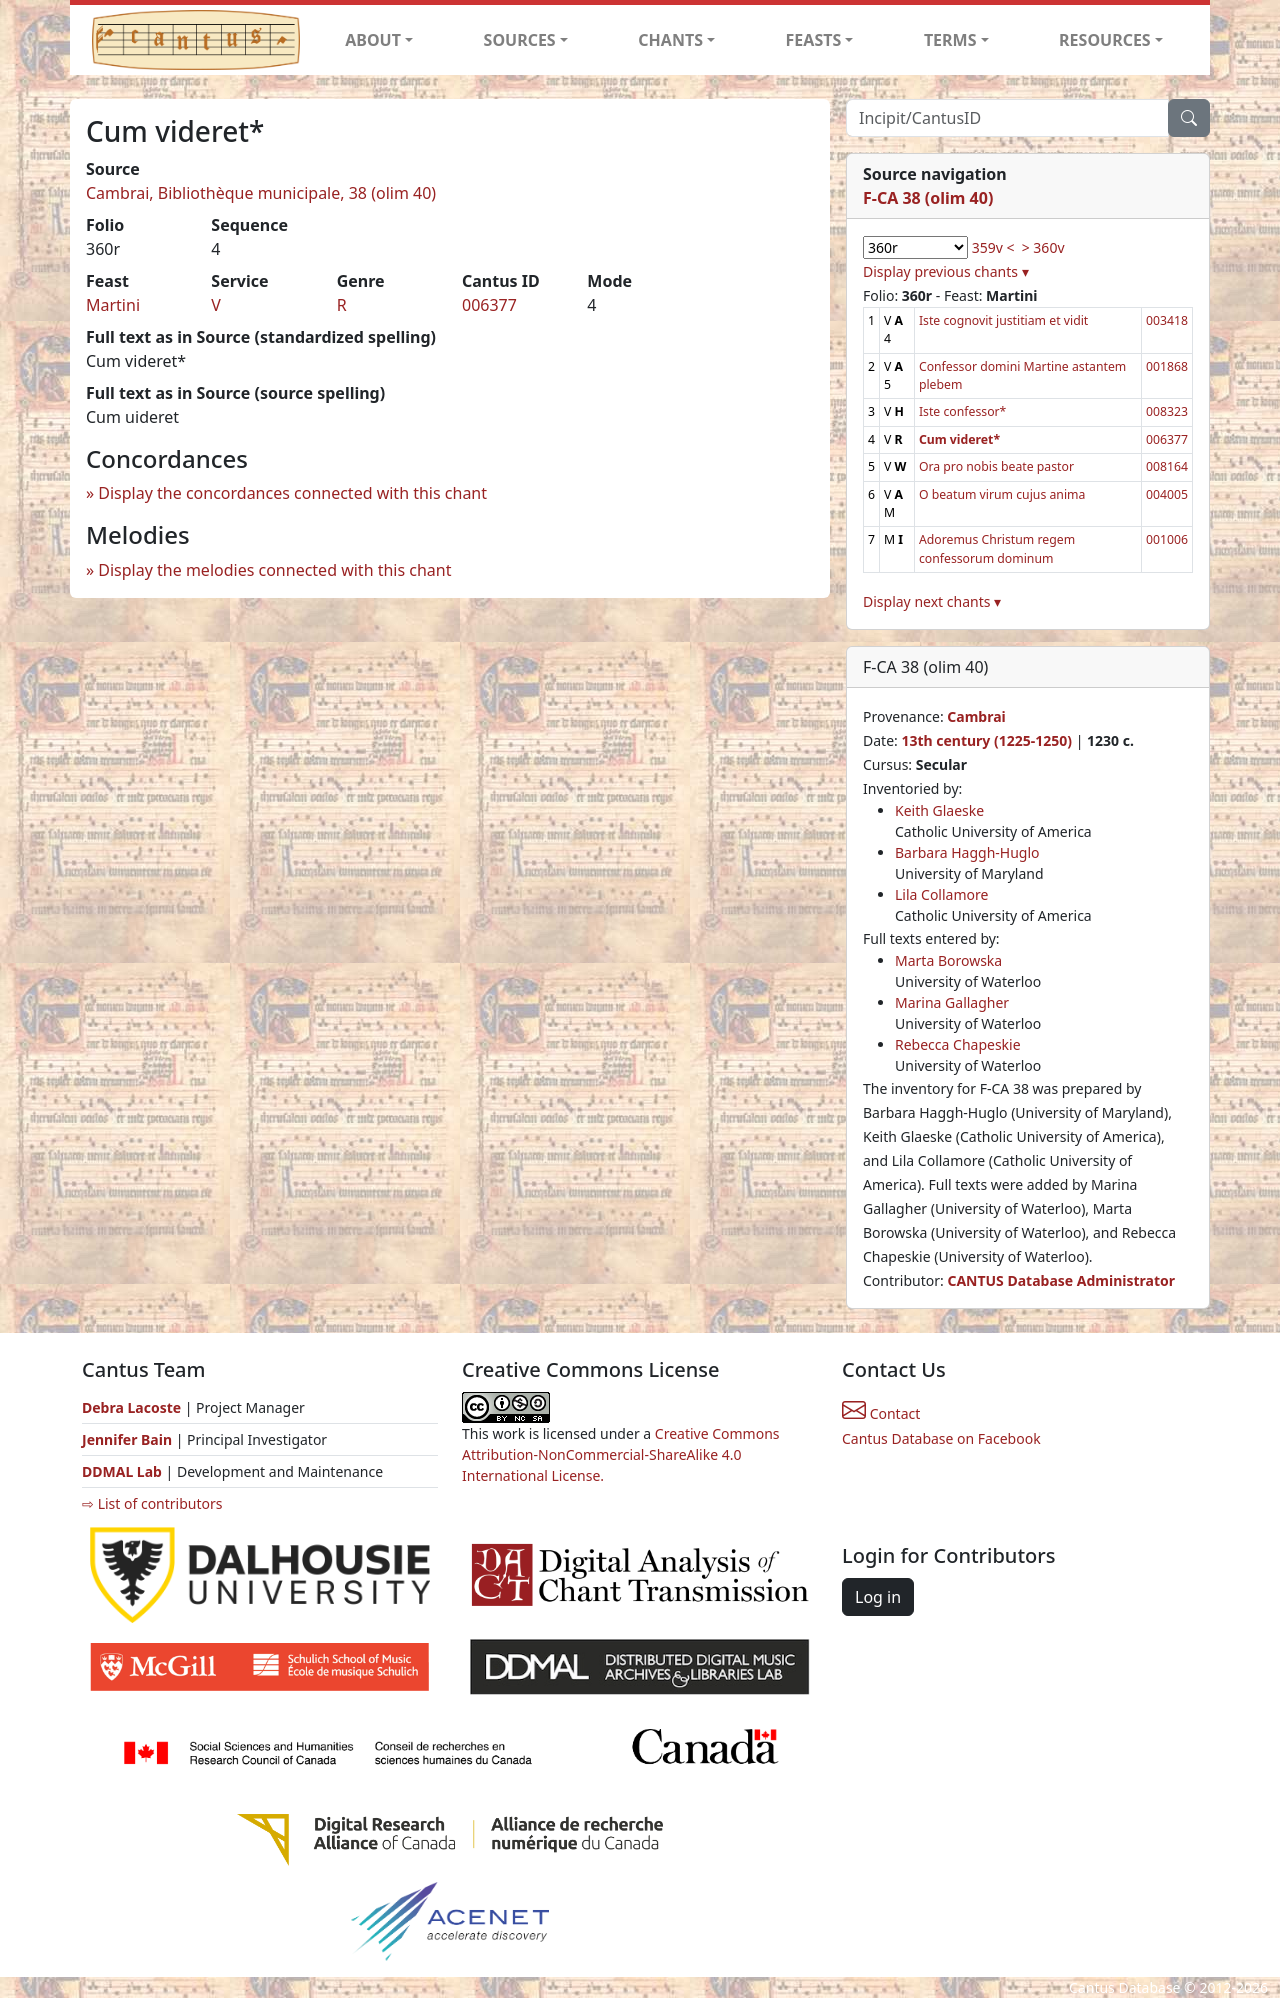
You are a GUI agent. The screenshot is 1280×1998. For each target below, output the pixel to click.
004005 (1167, 494)
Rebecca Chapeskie (958, 1044)
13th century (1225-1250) (986, 740)
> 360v (1043, 247)
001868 (1167, 366)
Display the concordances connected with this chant (292, 493)
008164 (1167, 466)
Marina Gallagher (952, 1002)
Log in (878, 1597)
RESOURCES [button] (1105, 40)
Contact (881, 1413)
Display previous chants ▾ (946, 271)
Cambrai (976, 716)
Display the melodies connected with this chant (274, 570)
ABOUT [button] (373, 40)
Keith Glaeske (939, 810)
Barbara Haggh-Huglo (967, 852)
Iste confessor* (962, 411)
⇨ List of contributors (152, 1503)
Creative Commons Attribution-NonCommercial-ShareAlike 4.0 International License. (621, 1454)
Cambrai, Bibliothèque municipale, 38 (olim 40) (261, 193)
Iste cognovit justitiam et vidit (1003, 320)
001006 (1167, 539)
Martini (113, 305)
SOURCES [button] (520, 40)
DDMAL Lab (122, 1471)
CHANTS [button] (670, 40)
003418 (1167, 320)
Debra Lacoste (131, 1407)
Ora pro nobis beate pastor (996, 466)
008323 (1167, 411)
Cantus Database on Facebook (941, 1438)
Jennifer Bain (129, 1439)
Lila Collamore (941, 894)
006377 (489, 305)
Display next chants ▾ (932, 601)
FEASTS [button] (814, 40)
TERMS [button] (950, 40)
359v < (993, 247)
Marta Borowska (948, 960)
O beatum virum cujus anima (1002, 494)
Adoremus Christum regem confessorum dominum (997, 548)
